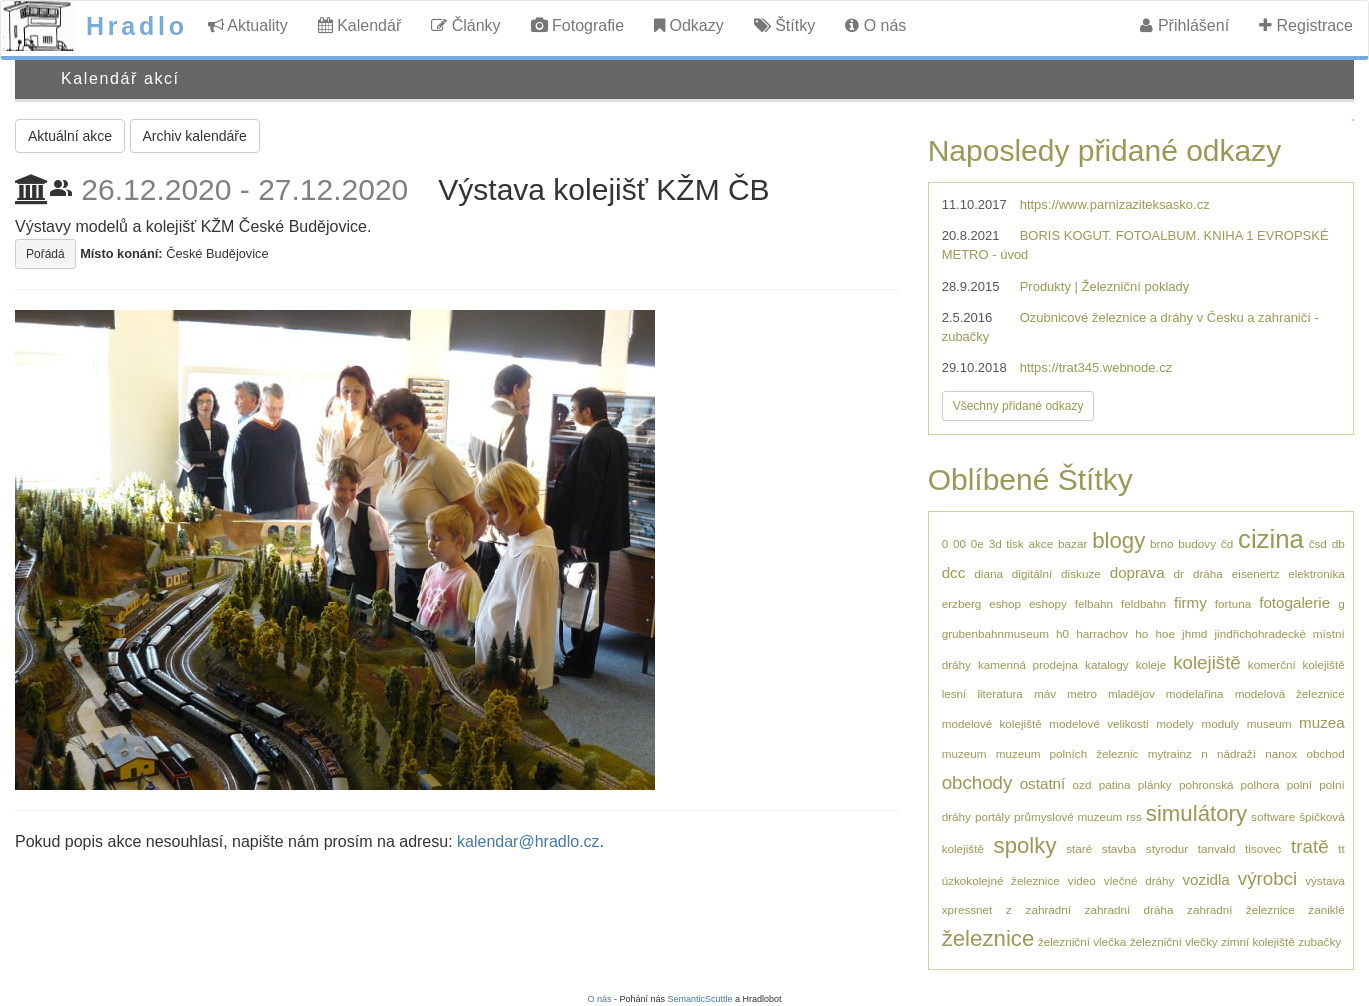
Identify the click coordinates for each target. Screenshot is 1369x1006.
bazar (1072, 543)
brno (1161, 543)
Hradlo (137, 26)
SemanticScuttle (700, 999)
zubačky (1319, 941)
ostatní (1043, 783)
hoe (1165, 633)
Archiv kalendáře (195, 136)
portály (992, 816)
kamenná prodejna (1028, 664)
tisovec (1263, 848)
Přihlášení (1184, 25)
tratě (1309, 846)
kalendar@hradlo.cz (528, 841)
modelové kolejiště (992, 723)
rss (1134, 816)
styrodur (1167, 848)
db (1338, 543)
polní (1299, 784)
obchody (977, 782)
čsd (1318, 543)
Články (465, 25)
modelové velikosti (1098, 723)
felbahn (1094, 603)
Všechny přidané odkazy (1018, 406)
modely (1175, 723)
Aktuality (248, 25)
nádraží (1236, 753)
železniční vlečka (1082, 941)
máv (1045, 693)
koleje (1151, 664)
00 (959, 543)
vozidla (1206, 879)
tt (1341, 848)
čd (1227, 543)
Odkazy (689, 25)
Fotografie (577, 25)
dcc (954, 572)
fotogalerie (1294, 602)
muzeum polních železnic (1067, 753)
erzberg (962, 603)
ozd (1082, 784)
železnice (988, 938)
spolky (1025, 845)
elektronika (1316, 573)
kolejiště (1207, 662)
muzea (1322, 722)
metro (1082, 693)
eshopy (1048, 603)
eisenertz (1255, 573)
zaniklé (1326, 909)
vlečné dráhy (1139, 880)
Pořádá (45, 254)
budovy (1197, 543)
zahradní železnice (1241, 909)
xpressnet (967, 909)
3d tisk (1006, 543)
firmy (1190, 602)
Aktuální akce (70, 136)
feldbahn (1143, 603)
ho (1141, 633)
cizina (1271, 539)
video (1082, 880)
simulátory (1196, 813)
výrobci (1267, 878)
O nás (875, 25)
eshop (1005, 603)
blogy (1118, 540)
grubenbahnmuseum (995, 633)
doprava (1137, 572)
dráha (1208, 573)
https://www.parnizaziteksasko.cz (1115, 204)
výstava (1325, 880)
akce (1041, 543)
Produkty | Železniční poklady (1105, 286)
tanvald (1217, 848)
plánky (1155, 784)
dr (1179, 573)
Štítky (784, 25)
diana (988, 573)
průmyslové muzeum (1068, 816)
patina (1115, 784)
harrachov (1102, 633)
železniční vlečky (1174, 941)
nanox (1281, 753)
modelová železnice (1290, 693)
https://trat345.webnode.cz (1096, 367)
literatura (999, 693)
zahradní (1048, 909)
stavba (1119, 848)
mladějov (1131, 693)
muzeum (964, 753)
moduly (1220, 723)
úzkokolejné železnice (1001, 880)
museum (1269, 723)
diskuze (1081, 573)
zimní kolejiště (1257, 941)
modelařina (1195, 693)
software (1273, 816)
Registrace (1306, 25)
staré (1079, 848)
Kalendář (360, 25)
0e (977, 543)
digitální (1032, 573)
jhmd (1194, 633)
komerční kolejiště (1296, 664)
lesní (954, 693)
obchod (1325, 753)
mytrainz (1170, 753)
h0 (1062, 633)
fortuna (1233, 603)
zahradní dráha (1129, 909)
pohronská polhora (1229, 784)
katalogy (1107, 664)
